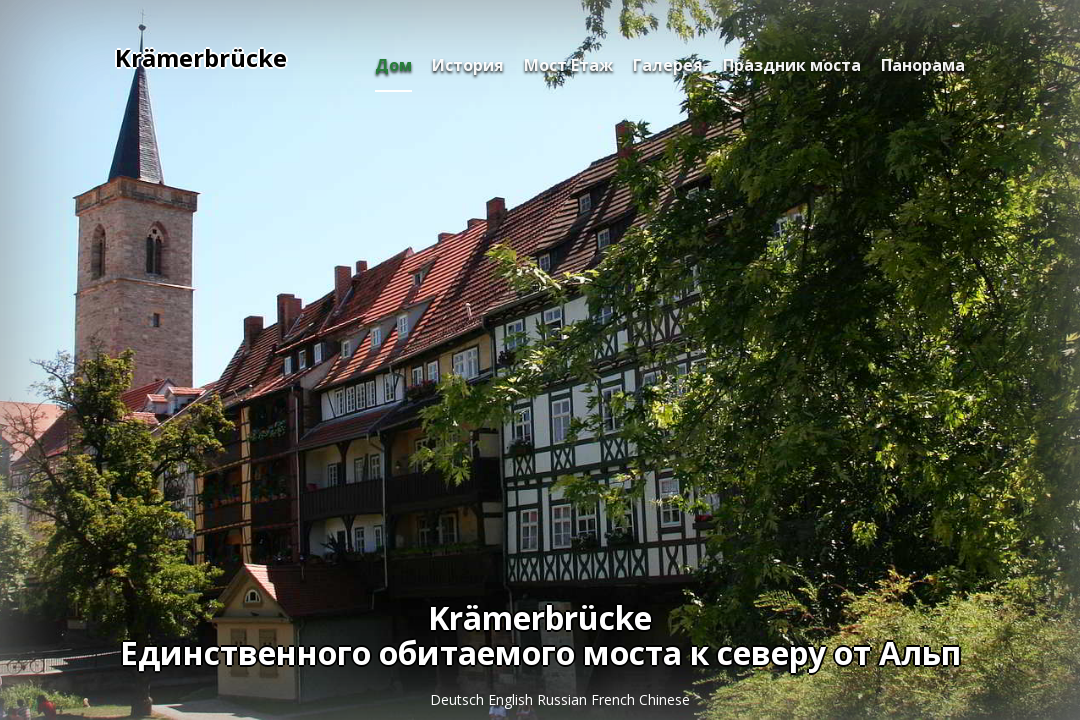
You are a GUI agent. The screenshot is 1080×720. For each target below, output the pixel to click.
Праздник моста (792, 65)
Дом (393, 65)
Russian (564, 699)
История (468, 65)
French (615, 699)
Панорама (923, 65)
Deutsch (459, 699)
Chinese (664, 699)
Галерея (668, 65)
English (512, 699)
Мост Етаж (568, 65)
